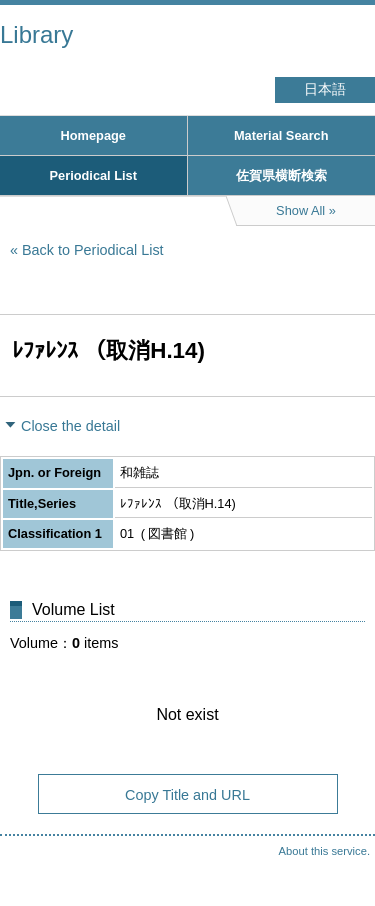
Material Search (281, 135)
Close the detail (70, 426)
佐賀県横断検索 (281, 175)
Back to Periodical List (93, 250)
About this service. (324, 851)
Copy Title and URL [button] (187, 795)
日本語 (325, 89)
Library (36, 34)
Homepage (93, 135)
